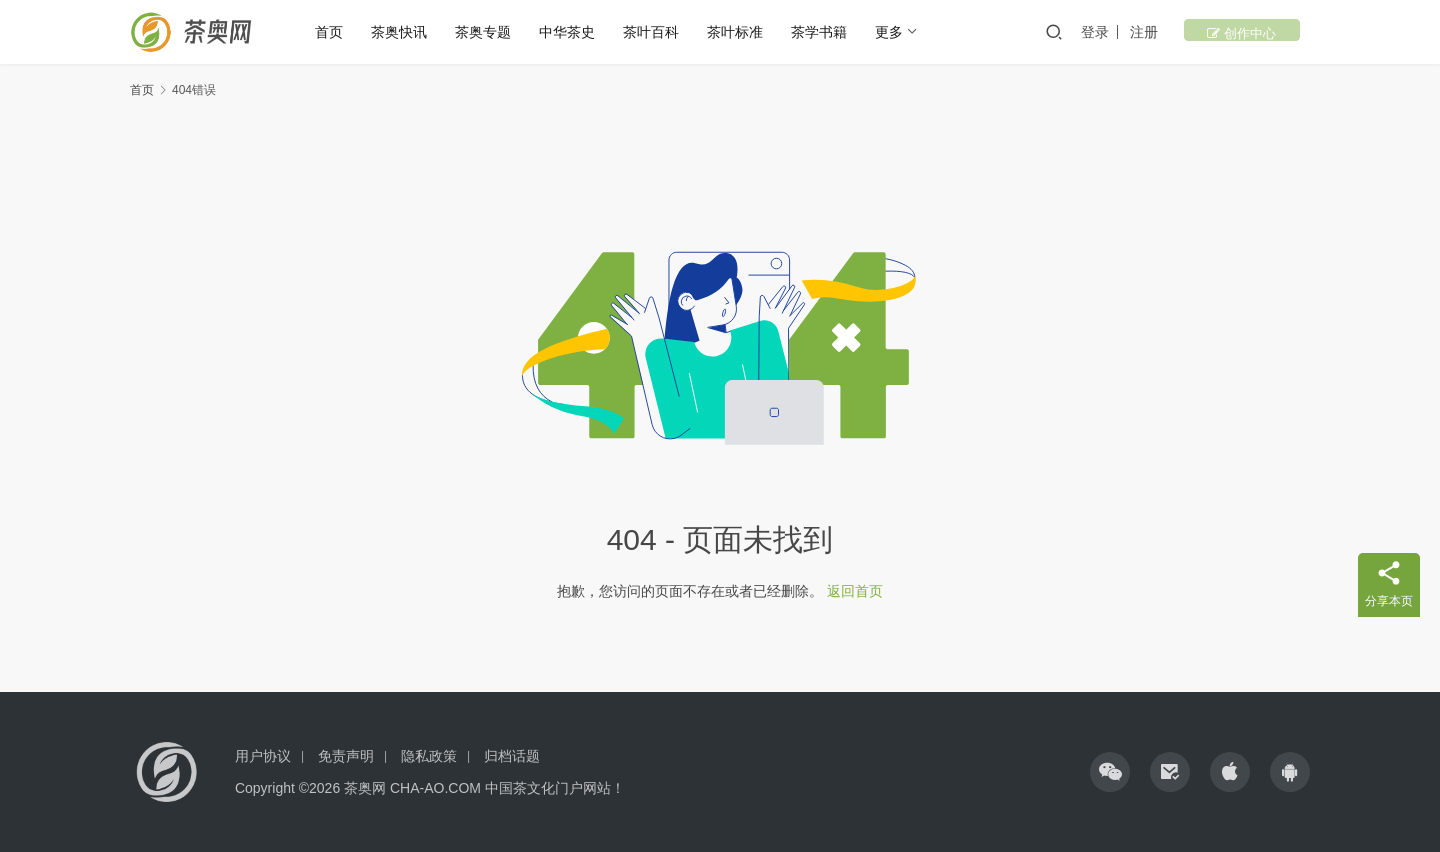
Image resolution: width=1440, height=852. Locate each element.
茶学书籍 (832, 32)
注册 (1185, 32)
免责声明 (346, 756)
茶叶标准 (748, 32)
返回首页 (855, 591)
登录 (1136, 32)
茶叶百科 (664, 32)
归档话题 (512, 756)
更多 (902, 32)
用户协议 (263, 756)
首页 (342, 32)
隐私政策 (429, 756)
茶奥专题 (496, 32)
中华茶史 (580, 32)
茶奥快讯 (412, 32)
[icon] (1110, 772)
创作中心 (1262, 32)
